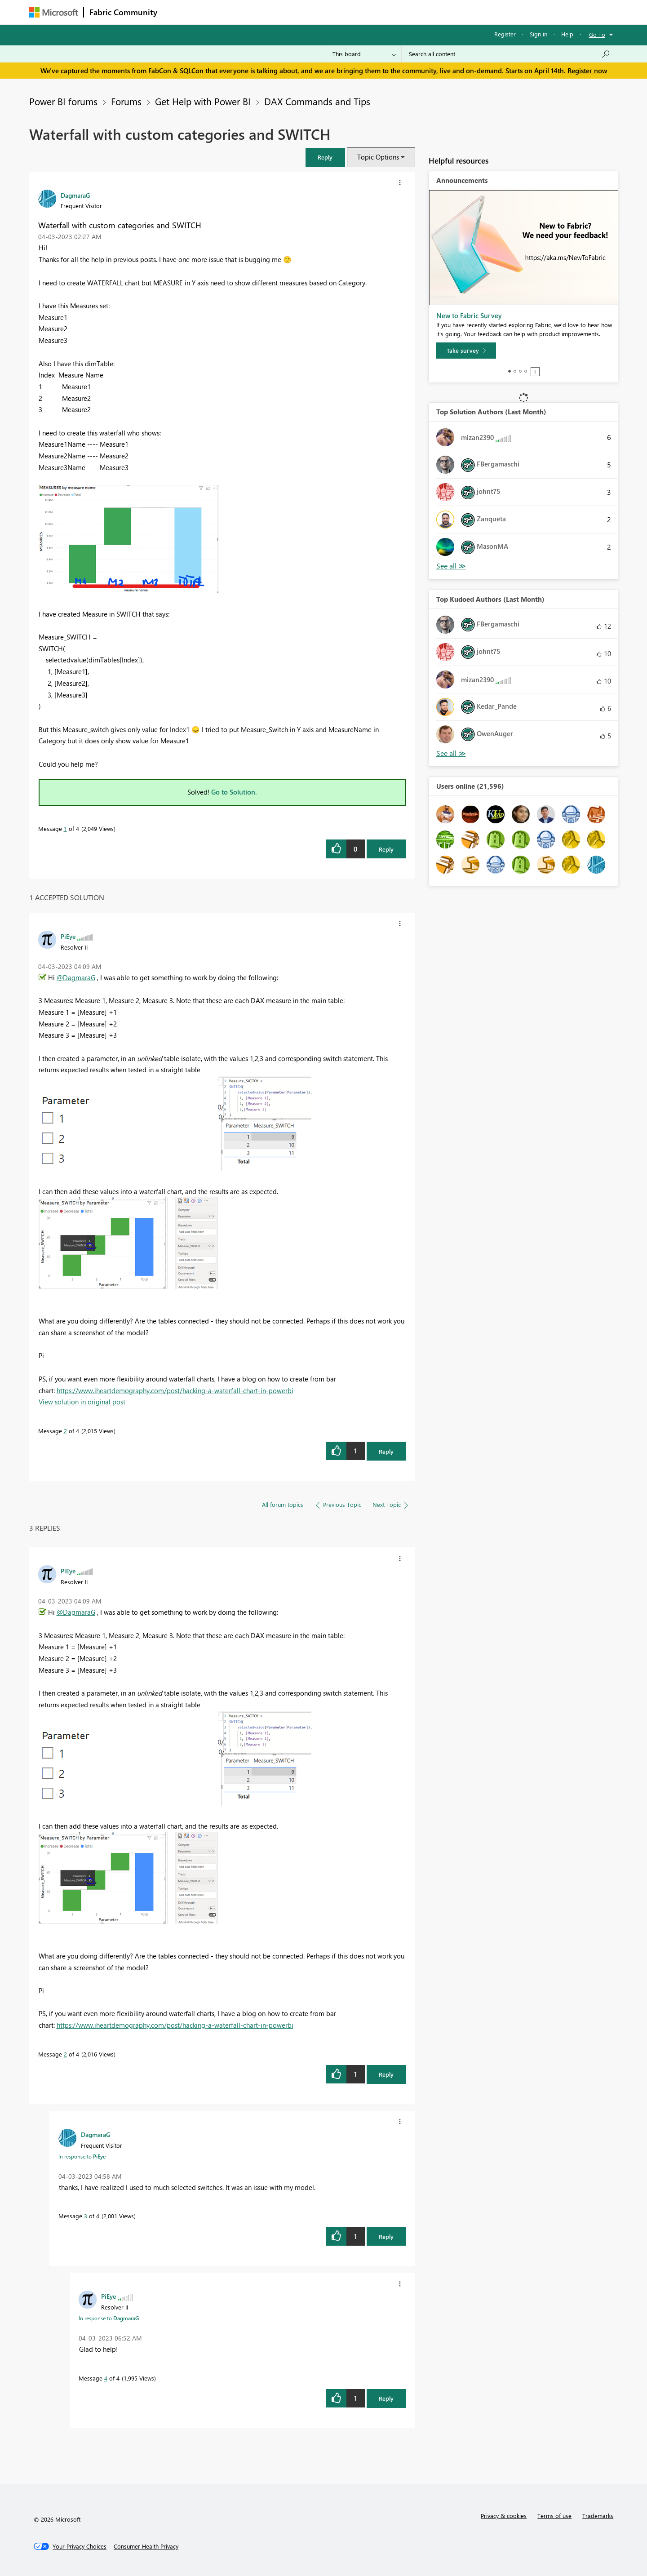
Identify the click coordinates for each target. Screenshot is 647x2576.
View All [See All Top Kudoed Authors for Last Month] (451, 753)
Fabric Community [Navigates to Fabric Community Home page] (123, 12)
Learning (369, 12)
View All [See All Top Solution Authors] (451, 566)
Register (505, 34)
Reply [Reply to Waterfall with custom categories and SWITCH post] (386, 849)
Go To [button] (597, 34)
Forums (177, 12)
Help (567, 34)
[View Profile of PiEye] (68, 936)
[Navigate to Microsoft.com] (53, 12)
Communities (294, 12)
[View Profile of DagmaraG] (75, 195)
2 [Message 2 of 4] (65, 1431)
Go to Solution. (234, 791)
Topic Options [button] (378, 156)
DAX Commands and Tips (317, 101)
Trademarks (597, 2515)
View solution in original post (82, 1401)
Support (406, 12)
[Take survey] (466, 350)
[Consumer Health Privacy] (146, 2546)
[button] (325, 157)
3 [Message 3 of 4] (85, 2216)
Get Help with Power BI (203, 101)
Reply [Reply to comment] (386, 1451)
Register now (587, 70)
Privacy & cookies (504, 2515)
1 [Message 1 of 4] (65, 828)
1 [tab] (509, 371)
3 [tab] (520, 371)
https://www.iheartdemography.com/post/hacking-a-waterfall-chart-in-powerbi (175, 1390)
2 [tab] (515, 371)
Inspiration (217, 12)
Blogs (334, 12)
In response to (82, 2156)
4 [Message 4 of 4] (105, 2378)
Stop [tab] (535, 371)
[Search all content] (509, 53)
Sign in (538, 34)
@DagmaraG (76, 977)
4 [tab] (525, 371)
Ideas (254, 12)
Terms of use (554, 2515)
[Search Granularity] (364, 53)
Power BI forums (63, 101)
